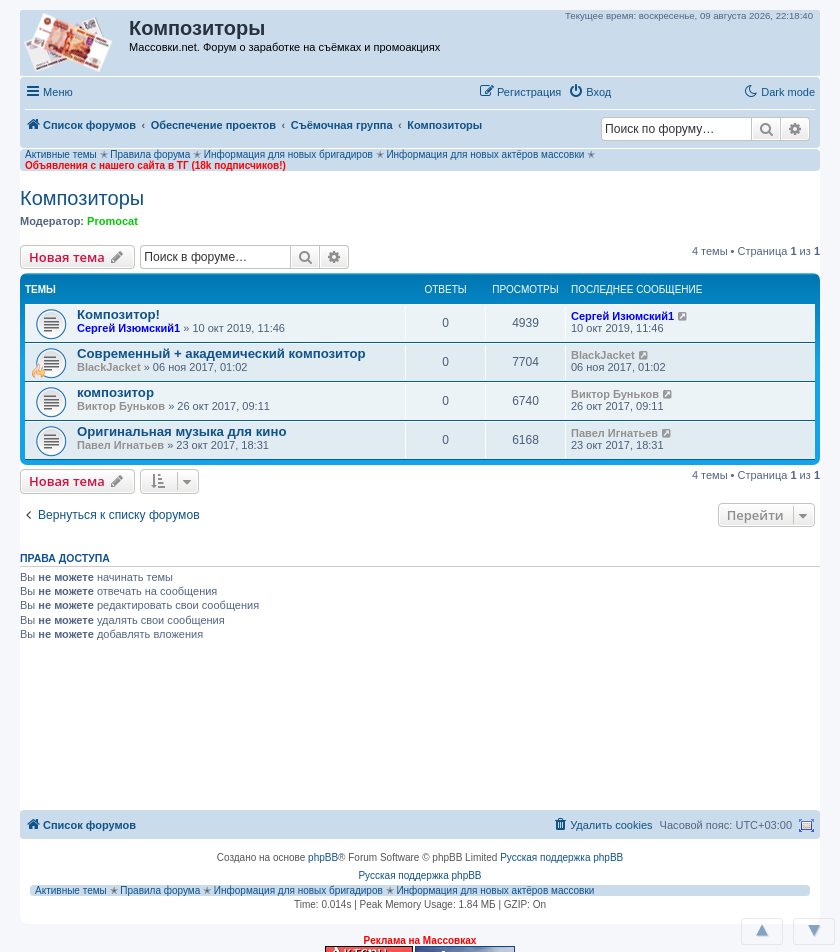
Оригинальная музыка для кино (181, 431)
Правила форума (150, 154)
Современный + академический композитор (221, 353)
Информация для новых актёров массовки (485, 154)
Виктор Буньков (121, 406)
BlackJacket (109, 367)
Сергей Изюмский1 (128, 328)
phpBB (323, 857)
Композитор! (118, 314)
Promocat (112, 221)
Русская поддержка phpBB (561, 857)
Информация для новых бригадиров (288, 154)
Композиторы (82, 198)
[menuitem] (589, 92)
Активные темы (61, 154)
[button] (639, 91)
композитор (115, 392)
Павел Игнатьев (120, 445)
